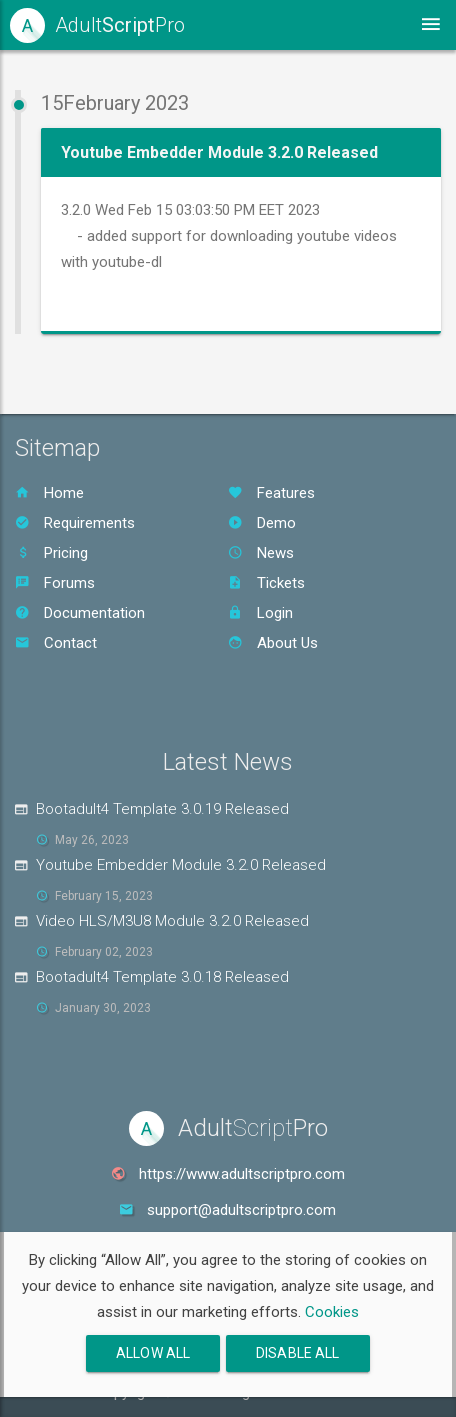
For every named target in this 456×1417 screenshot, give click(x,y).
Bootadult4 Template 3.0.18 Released (162, 977)
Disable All (298, 1353)
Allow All (153, 1353)
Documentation (80, 613)
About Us (273, 643)
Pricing (51, 553)
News (261, 553)
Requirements (75, 523)
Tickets (266, 583)
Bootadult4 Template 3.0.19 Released (162, 809)
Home (49, 493)
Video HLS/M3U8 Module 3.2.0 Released (172, 921)
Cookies (332, 1312)
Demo (262, 523)
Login (260, 613)
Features (271, 493)
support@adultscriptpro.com (241, 1210)
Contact (56, 643)
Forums (55, 583)
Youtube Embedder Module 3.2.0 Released (181, 865)
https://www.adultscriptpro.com (242, 1174)
